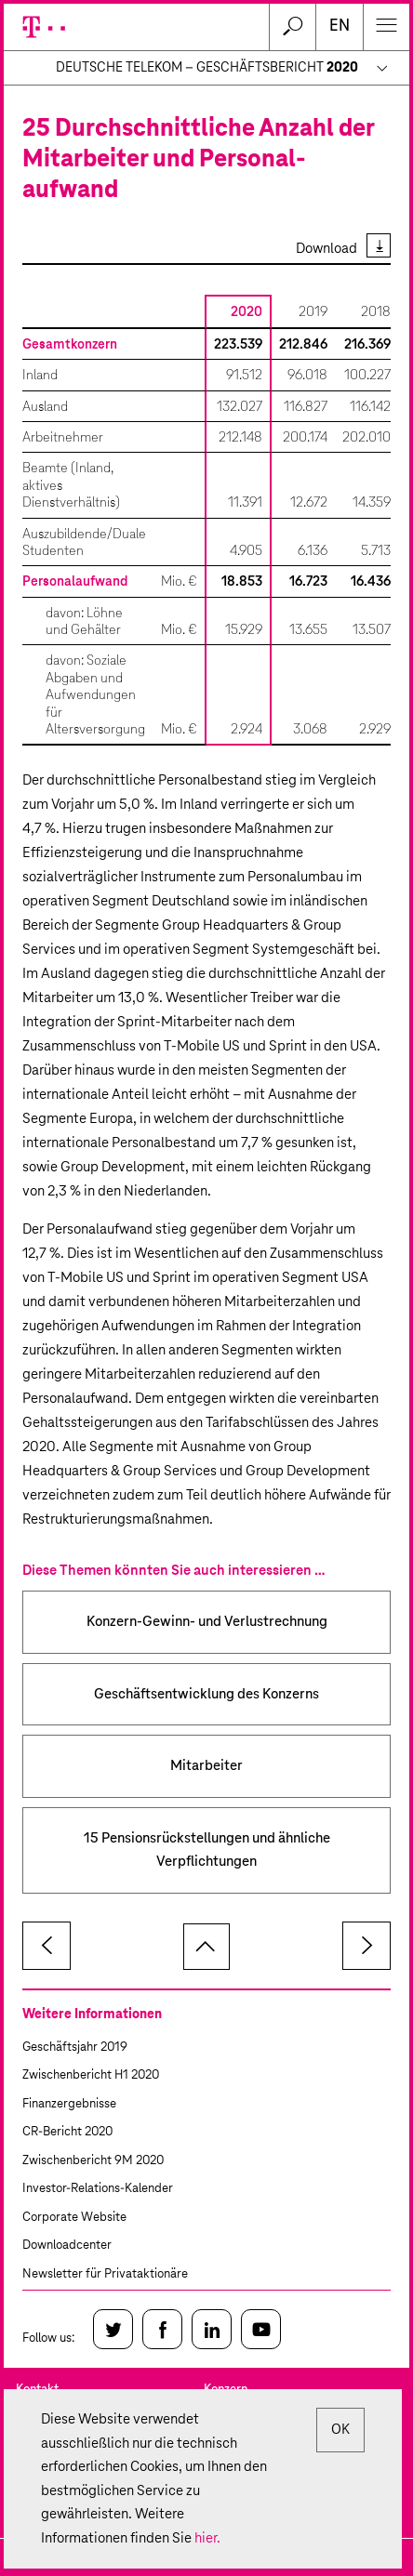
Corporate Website (74, 2218)
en (339, 26)
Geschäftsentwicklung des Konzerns (206, 1694)
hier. (207, 2538)
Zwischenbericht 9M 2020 (93, 2161)
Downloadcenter (67, 2245)
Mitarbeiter (206, 1766)
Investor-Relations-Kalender (97, 2189)
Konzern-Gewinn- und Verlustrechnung (207, 1622)
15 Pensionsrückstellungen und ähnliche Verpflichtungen (207, 1850)
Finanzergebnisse (69, 2104)
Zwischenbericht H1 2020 (90, 2075)
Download (326, 249)
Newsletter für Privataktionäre (105, 2274)
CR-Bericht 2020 (67, 2132)
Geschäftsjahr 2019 (74, 2047)
